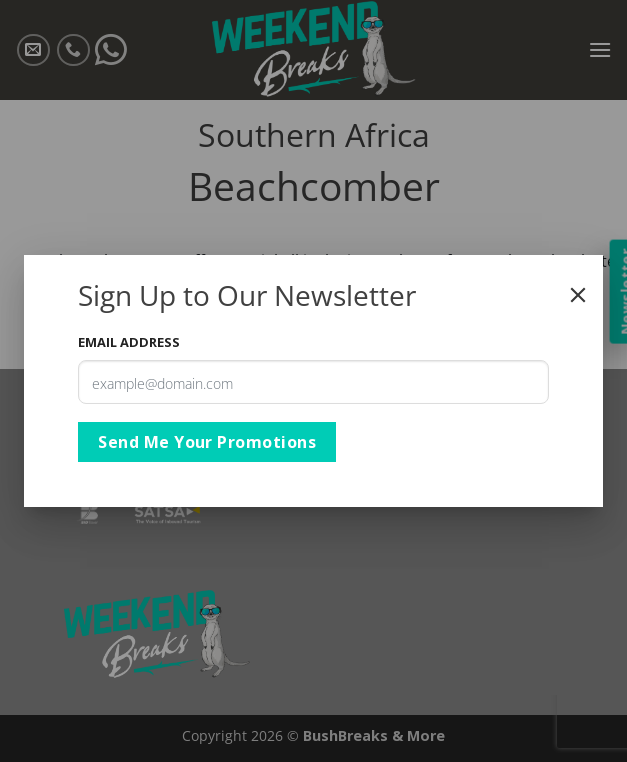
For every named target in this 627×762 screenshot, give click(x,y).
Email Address (129, 342)
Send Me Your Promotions (207, 442)
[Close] (578, 295)
